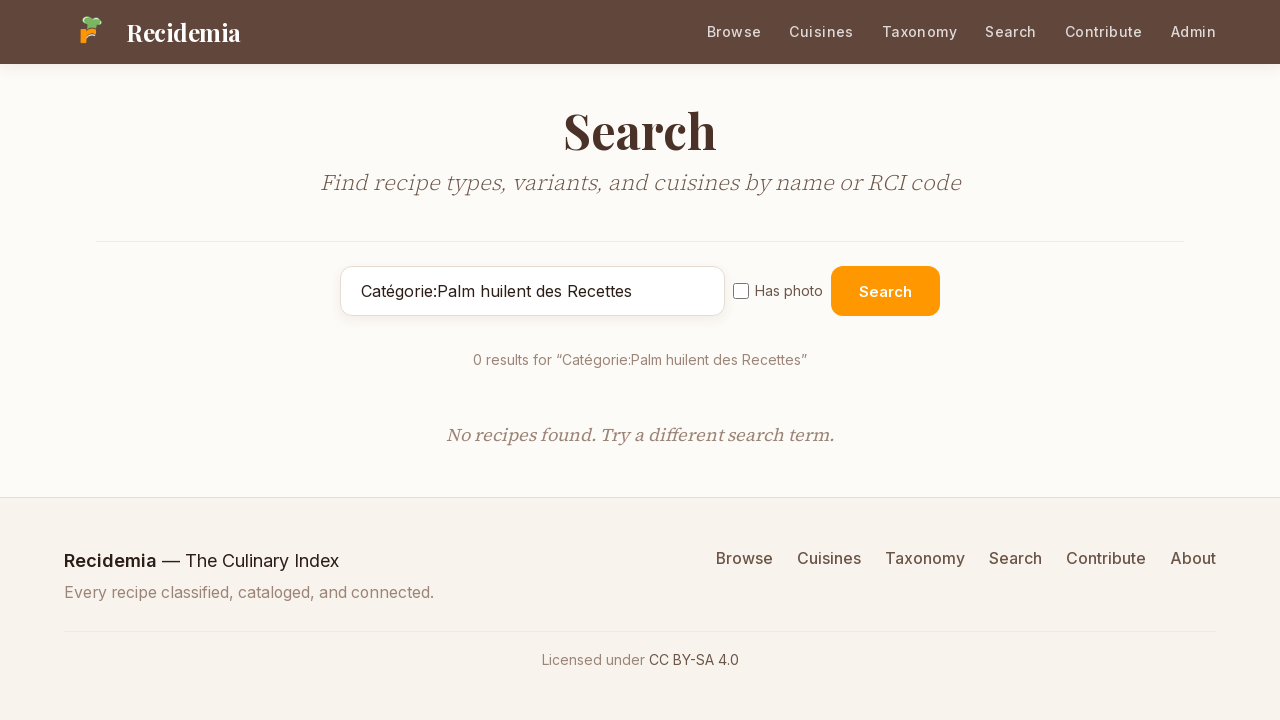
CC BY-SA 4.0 (694, 659)
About (1193, 558)
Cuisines (821, 31)
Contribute (1104, 31)
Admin (1193, 31)
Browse (734, 31)
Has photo (778, 290)
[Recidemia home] (152, 32)
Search (1011, 31)
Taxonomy (919, 31)
